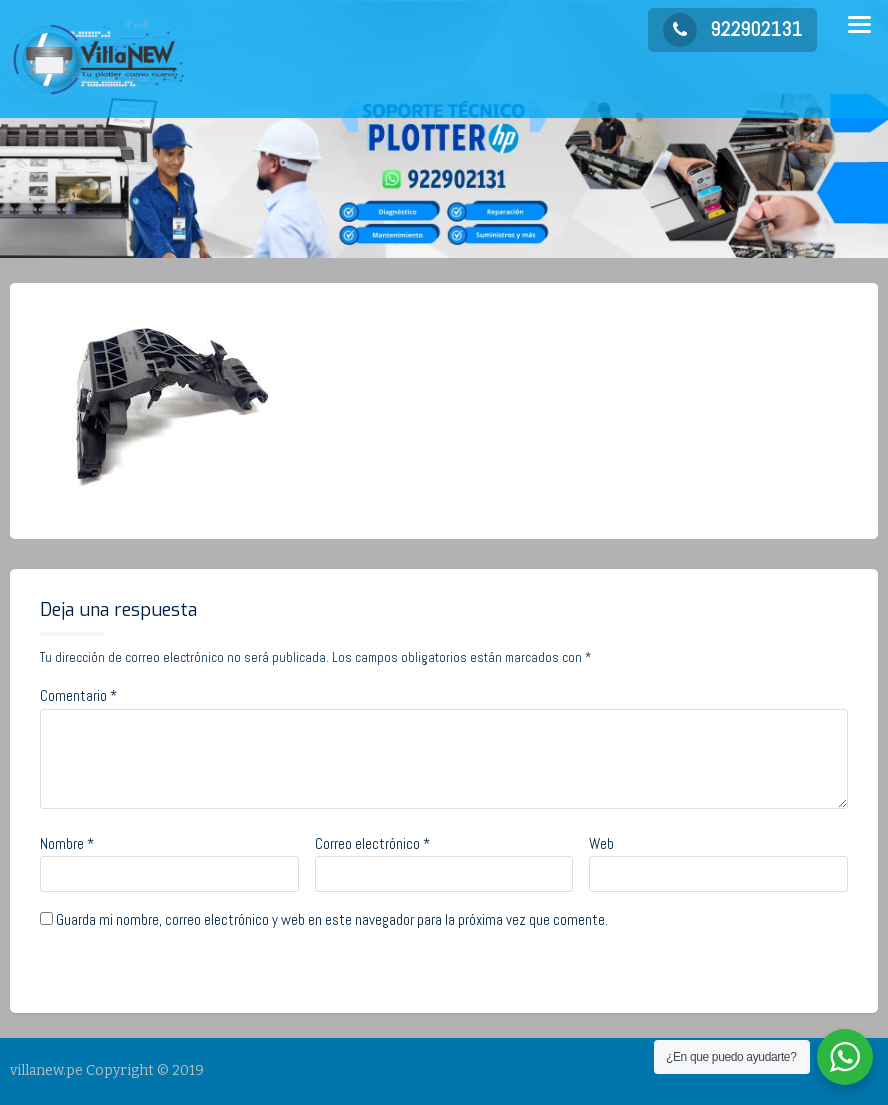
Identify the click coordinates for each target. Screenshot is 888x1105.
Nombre (67, 843)
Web (601, 843)
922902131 (732, 29)
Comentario (78, 695)
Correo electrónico (372, 843)
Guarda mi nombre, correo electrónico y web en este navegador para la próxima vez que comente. (332, 919)
